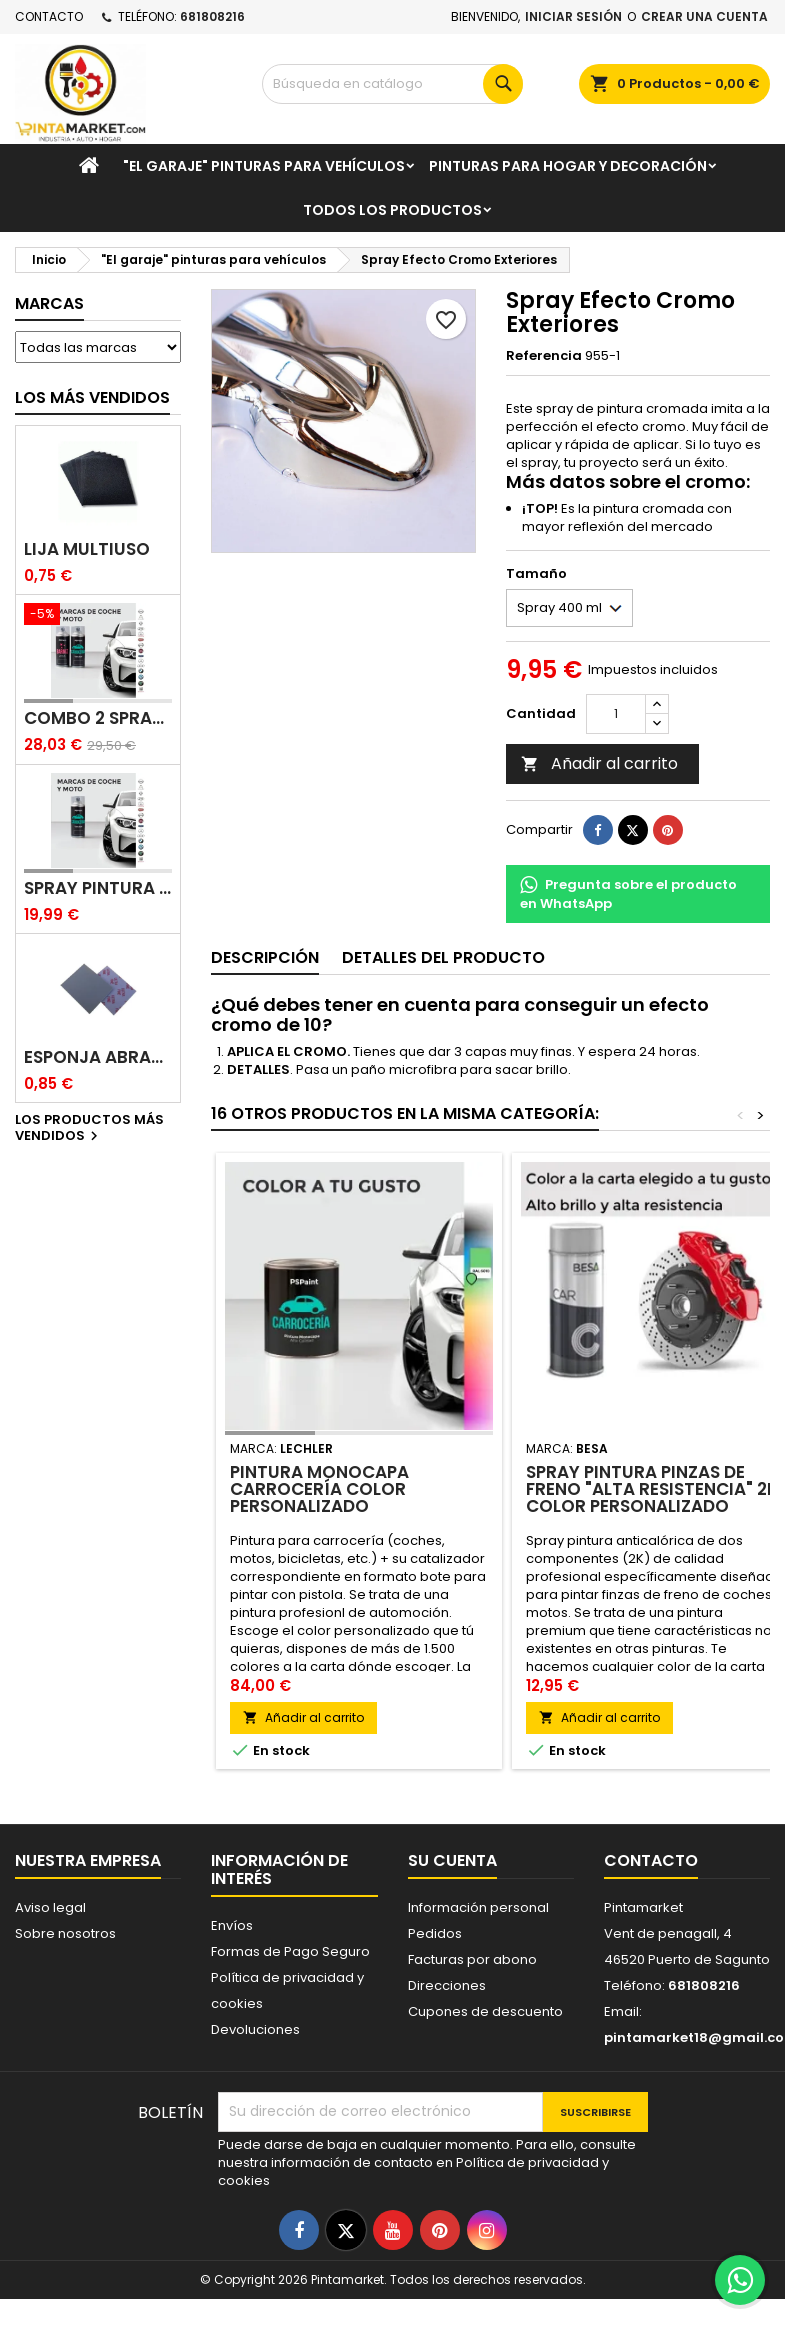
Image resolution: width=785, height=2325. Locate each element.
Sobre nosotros (65, 1933)
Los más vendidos (92, 397)
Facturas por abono (472, 1959)
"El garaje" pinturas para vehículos (264, 166)
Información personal (478, 1907)
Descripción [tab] (265, 957)
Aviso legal (50, 1907)
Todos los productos (392, 210)
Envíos (232, 1925)
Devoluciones (255, 2029)
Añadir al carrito (599, 763)
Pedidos (435, 1933)
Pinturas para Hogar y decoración (568, 166)
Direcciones (447, 1985)
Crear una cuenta (704, 16)
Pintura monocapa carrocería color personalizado (319, 1489)
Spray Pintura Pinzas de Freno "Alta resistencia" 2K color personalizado (652, 1489)
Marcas (49, 303)
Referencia (544, 356)
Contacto (49, 16)
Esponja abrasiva (98, 1057)
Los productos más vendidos (89, 1129)
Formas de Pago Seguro (290, 1951)
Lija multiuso (87, 549)
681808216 (212, 16)
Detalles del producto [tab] (443, 957)
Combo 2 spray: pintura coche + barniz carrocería (98, 718)
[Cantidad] (616, 714)
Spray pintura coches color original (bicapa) (98, 888)
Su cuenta (452, 1860)
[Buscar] (393, 84)
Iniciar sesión (573, 16)
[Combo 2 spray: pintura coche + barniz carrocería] (98, 616)
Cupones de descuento (485, 2011)
